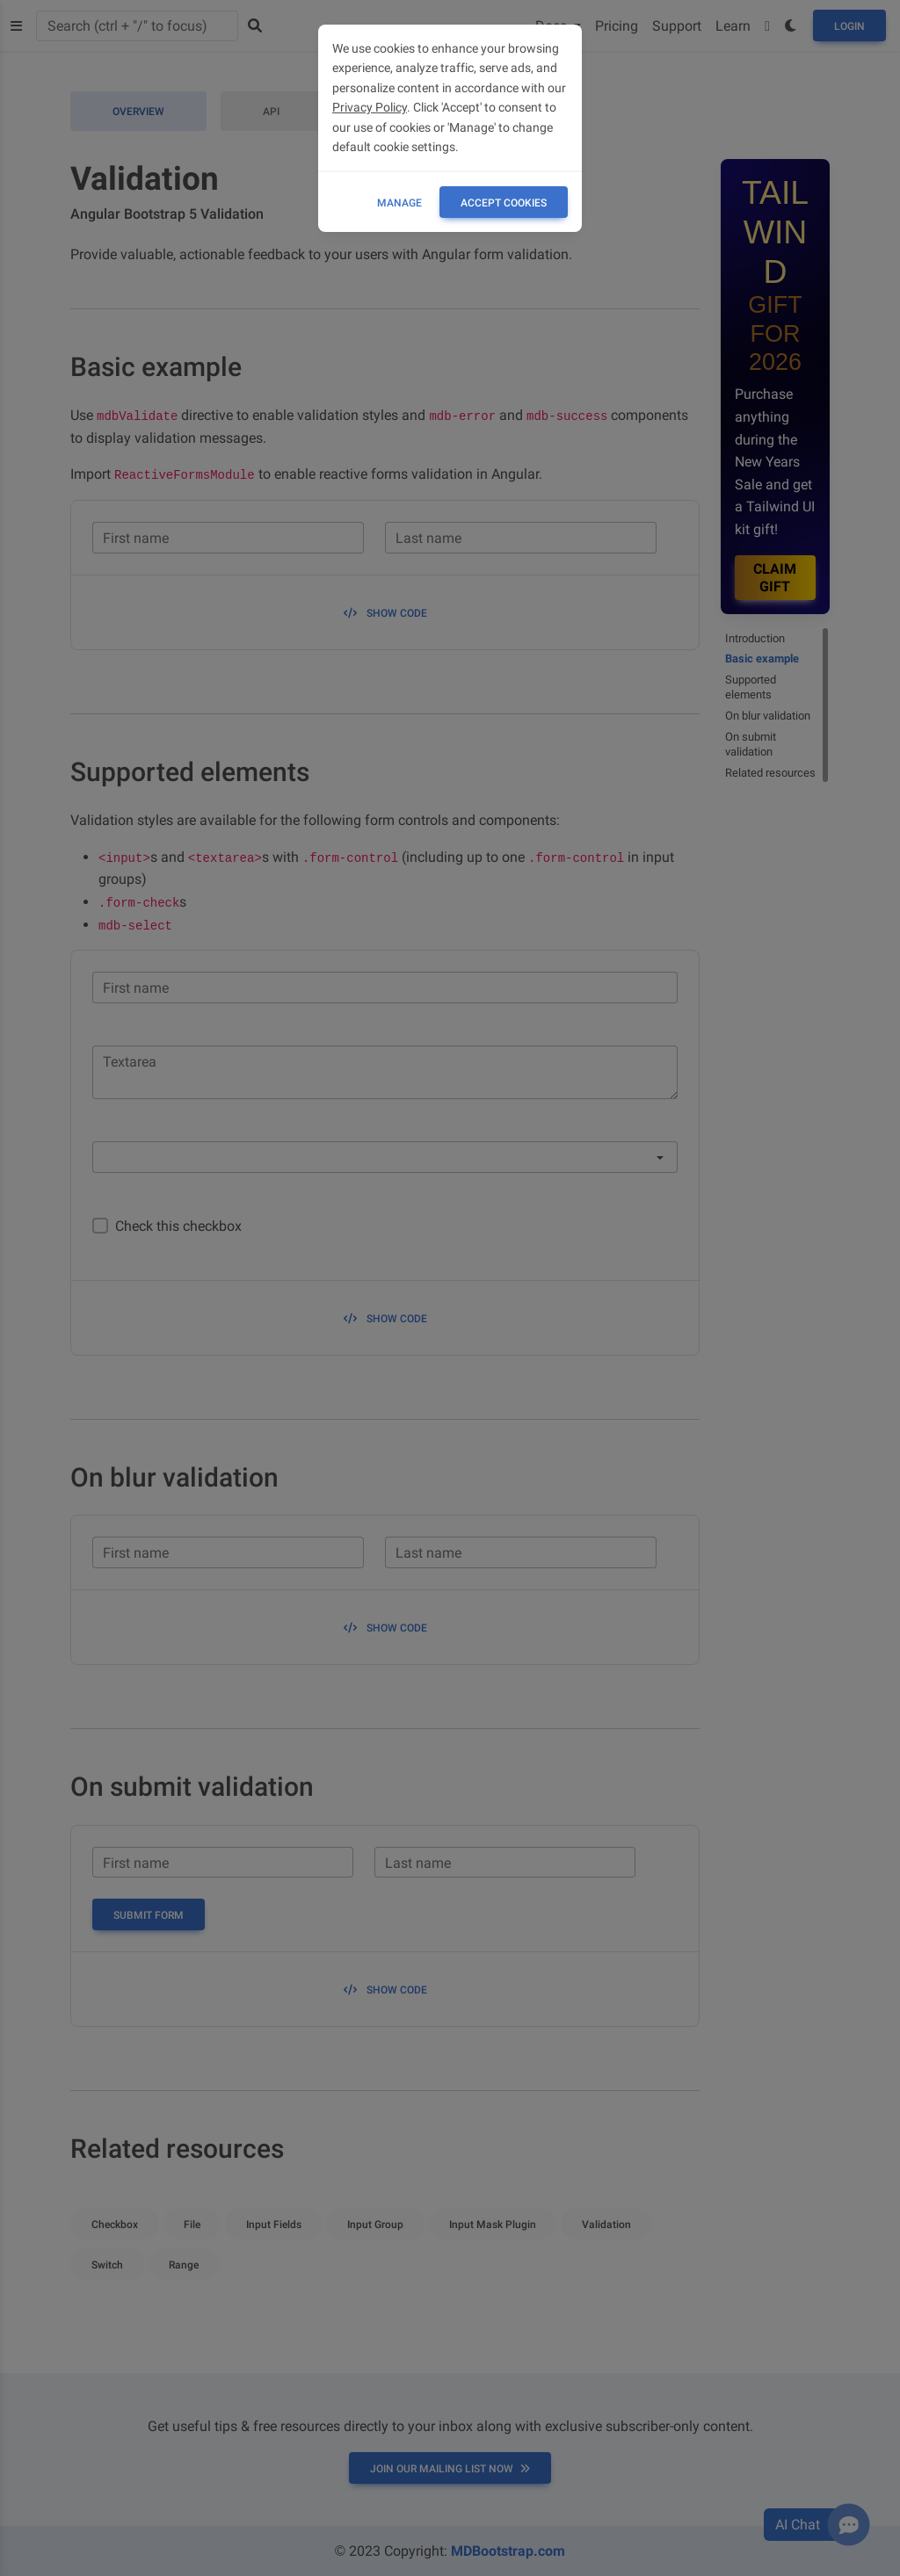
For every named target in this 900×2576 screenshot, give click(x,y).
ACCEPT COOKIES (504, 203)
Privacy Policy (369, 107)
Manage (399, 203)
